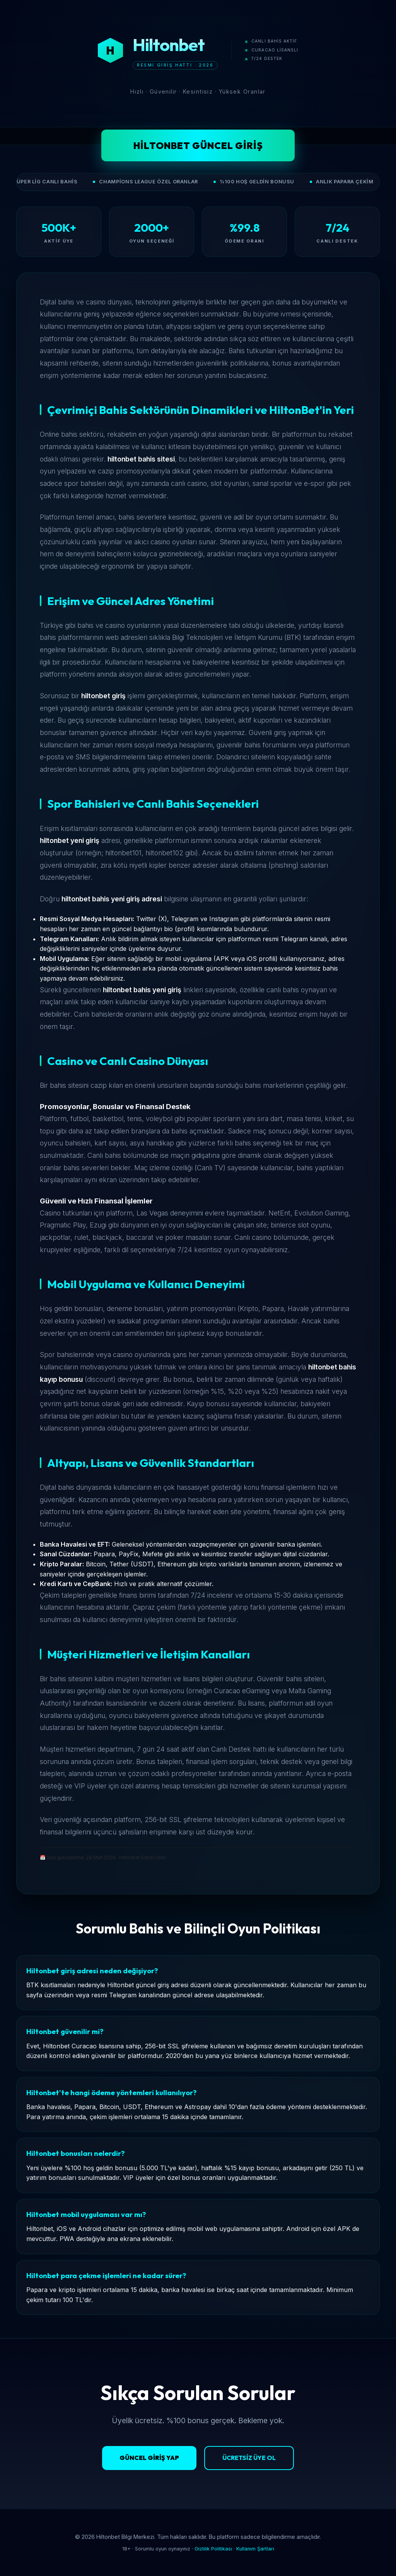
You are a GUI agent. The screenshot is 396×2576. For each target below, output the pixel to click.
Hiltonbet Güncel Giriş (198, 145)
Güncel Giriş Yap (149, 2457)
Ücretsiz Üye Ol (249, 2457)
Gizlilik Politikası (213, 2549)
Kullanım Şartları (255, 2549)
